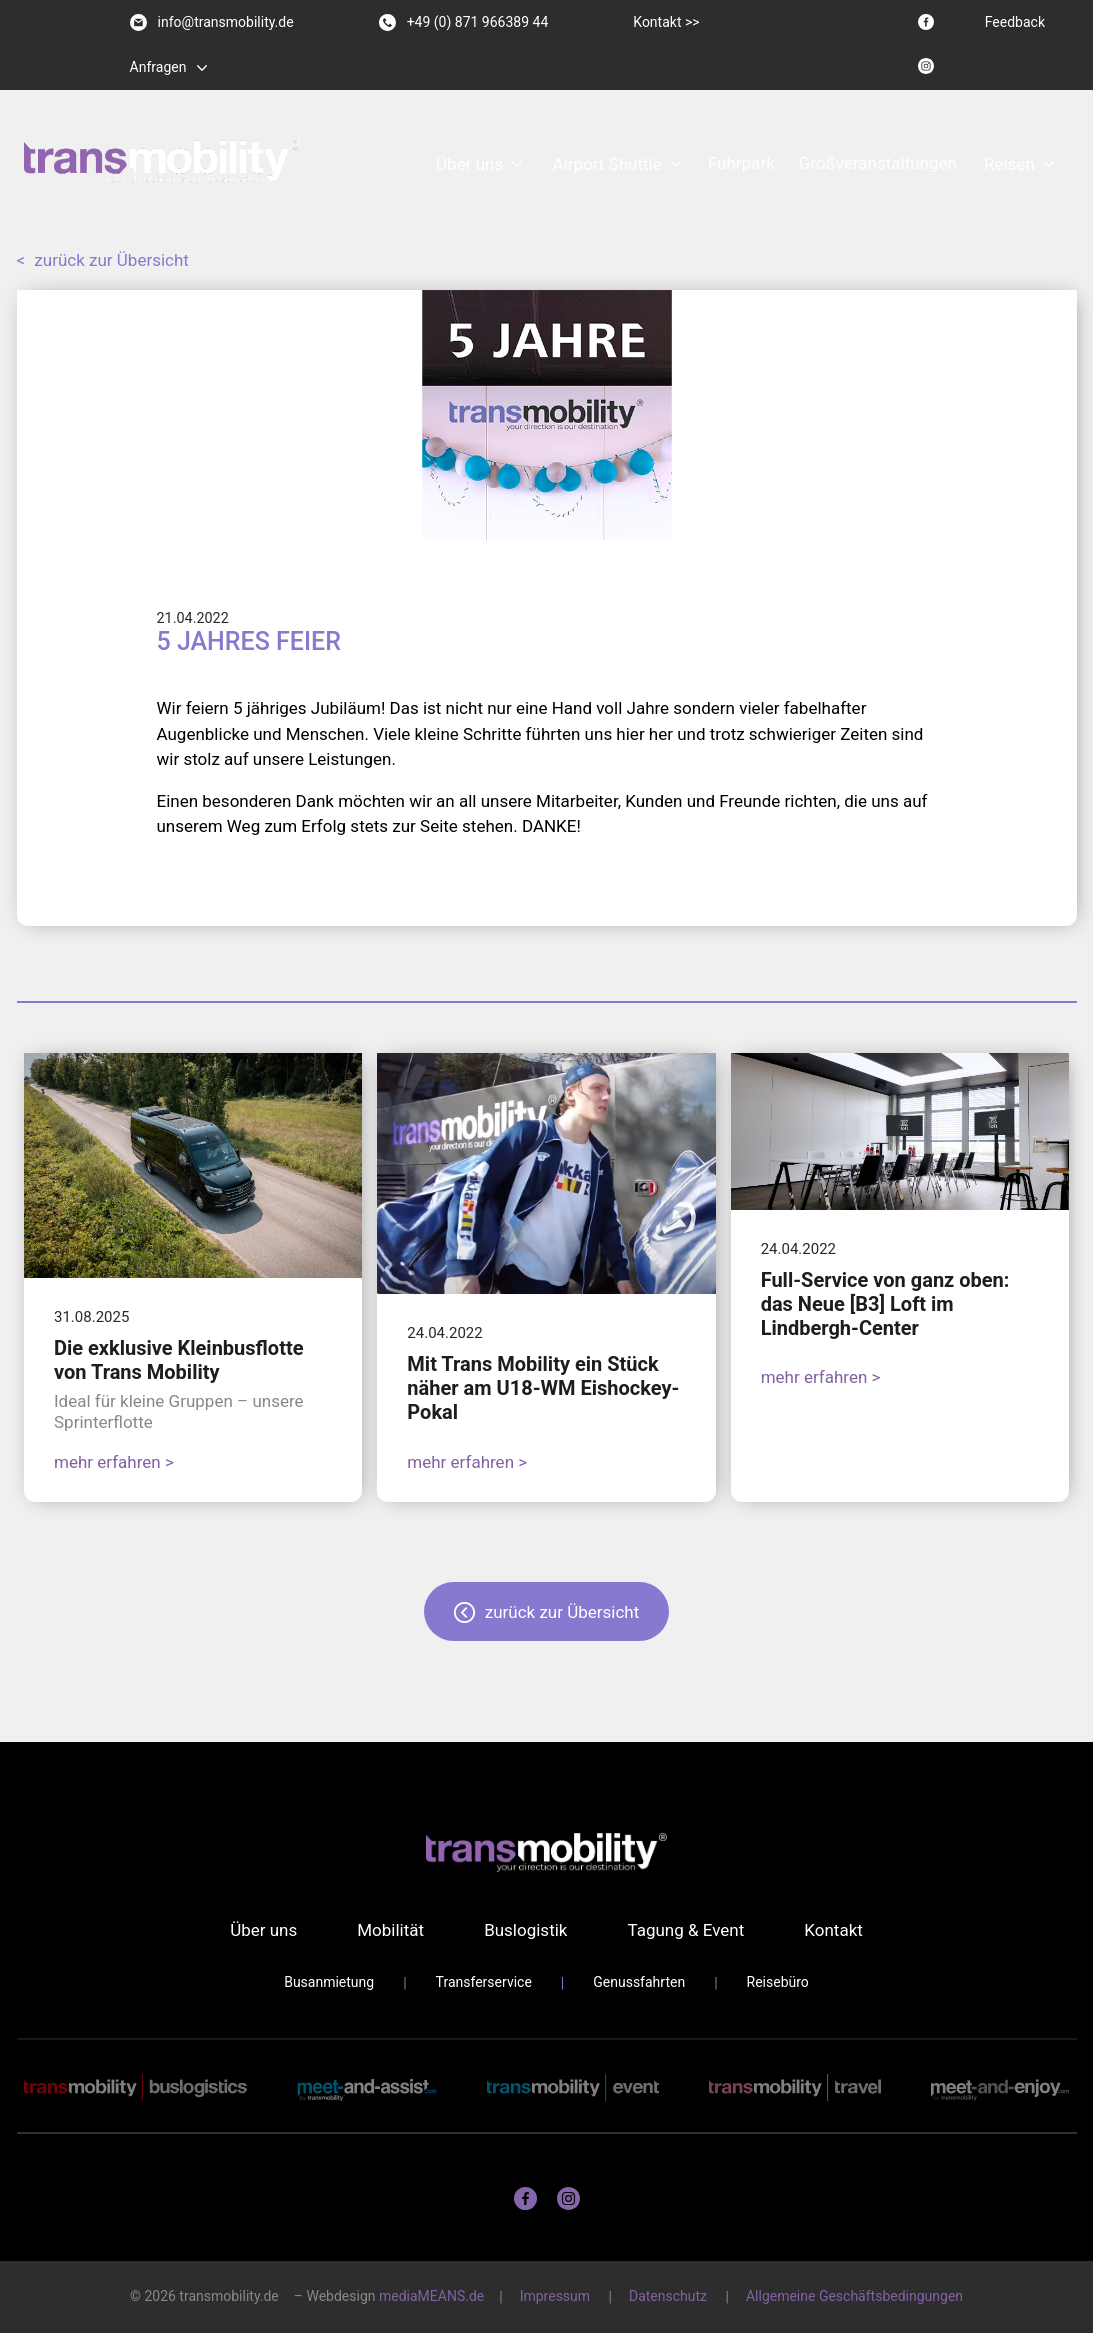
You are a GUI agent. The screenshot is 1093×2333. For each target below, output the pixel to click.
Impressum (555, 2296)
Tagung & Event (685, 1930)
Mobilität (390, 1930)
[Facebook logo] (926, 22)
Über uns (469, 164)
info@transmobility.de (212, 22)
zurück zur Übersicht (103, 260)
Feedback (1015, 22)
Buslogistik (525, 1930)
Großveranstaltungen (878, 163)
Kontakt (833, 1930)
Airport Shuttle (606, 164)
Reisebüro (778, 1982)
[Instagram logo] (926, 66)
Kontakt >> (666, 22)
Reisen (1009, 164)
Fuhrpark (741, 163)
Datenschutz (668, 2296)
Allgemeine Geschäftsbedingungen (854, 2296)
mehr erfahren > (114, 1462)
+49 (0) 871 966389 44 (464, 22)
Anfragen (158, 67)
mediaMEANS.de (431, 2296)
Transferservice (484, 1982)
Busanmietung (329, 1982)
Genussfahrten (639, 1982)
